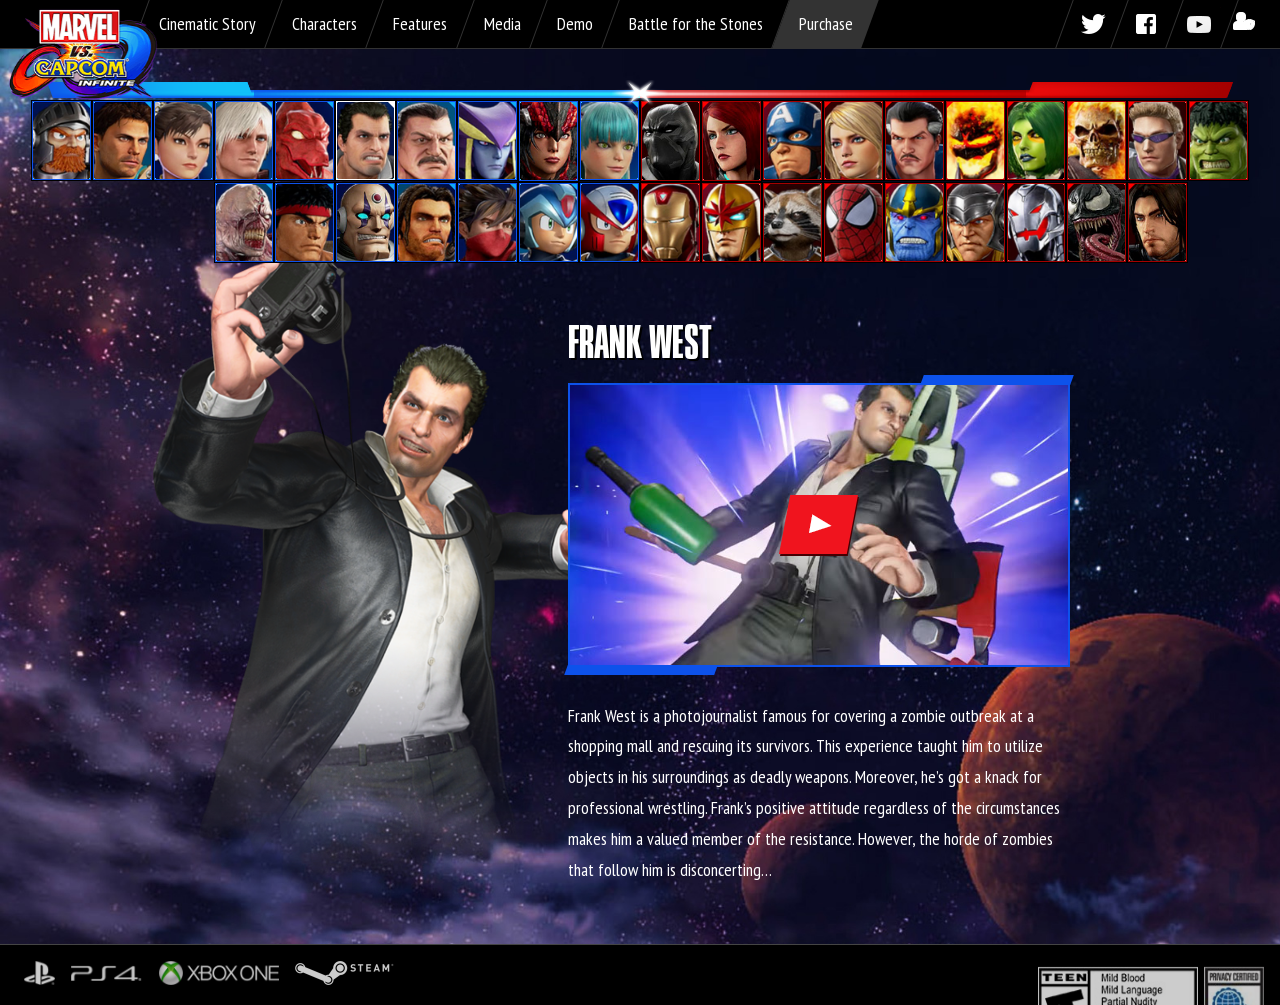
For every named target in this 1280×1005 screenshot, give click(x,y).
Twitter (1092, 24)
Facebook (1147, 24)
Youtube (1202, 24)
